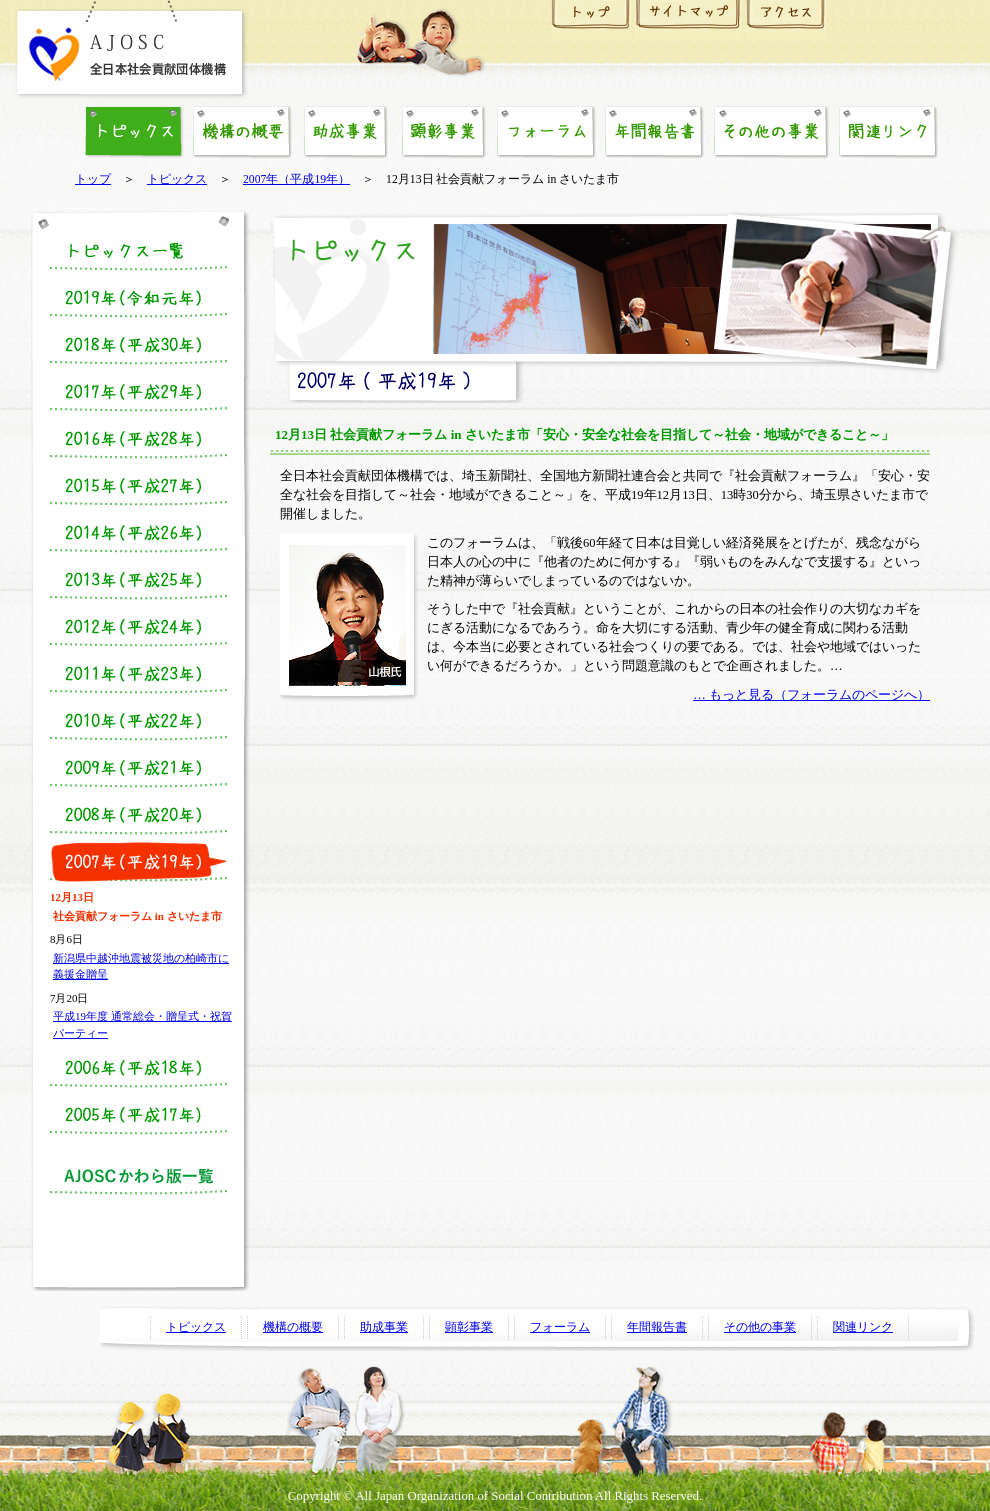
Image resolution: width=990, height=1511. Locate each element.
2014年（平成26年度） (138, 533)
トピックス (177, 179)
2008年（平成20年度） (138, 815)
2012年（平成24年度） (138, 627)
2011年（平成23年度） (138, 674)
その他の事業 (771, 131)
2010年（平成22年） (138, 721)
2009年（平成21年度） (138, 768)
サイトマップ (688, 20)
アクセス (786, 20)
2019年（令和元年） (138, 298)
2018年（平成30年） (138, 345)
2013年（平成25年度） (138, 580)
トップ (93, 179)
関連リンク (888, 131)
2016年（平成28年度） (138, 439)
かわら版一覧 (138, 1175)
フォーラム (546, 131)
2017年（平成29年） (138, 392)
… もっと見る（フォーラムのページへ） (811, 695)
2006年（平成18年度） (138, 1068)
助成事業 (345, 131)
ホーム (591, 20)
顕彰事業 (443, 131)
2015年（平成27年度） (138, 486)
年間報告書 (654, 131)
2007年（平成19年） (296, 179)
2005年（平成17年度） (138, 1115)
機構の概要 (242, 131)
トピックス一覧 (138, 251)
